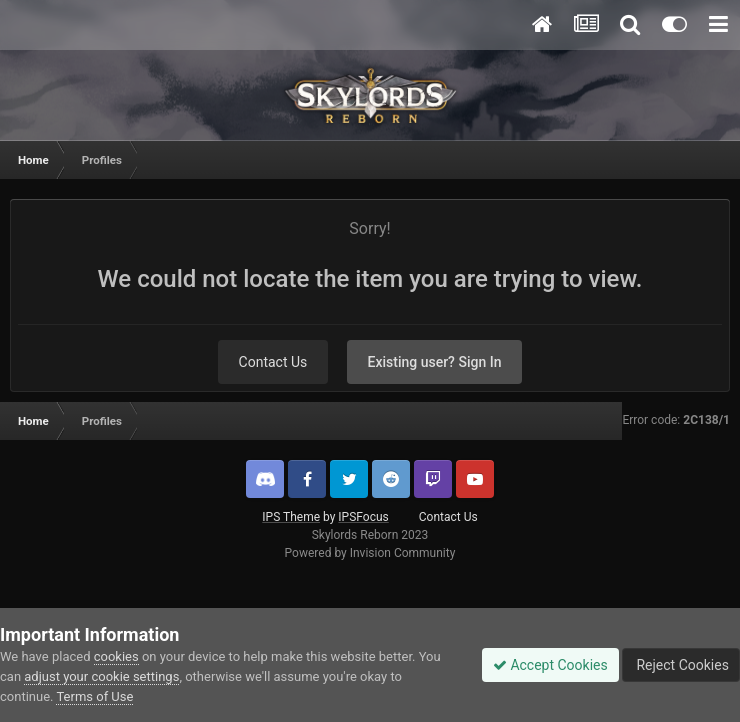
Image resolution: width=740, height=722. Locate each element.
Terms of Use (94, 696)
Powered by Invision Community (370, 553)
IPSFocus (363, 517)
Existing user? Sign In (435, 362)
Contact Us (273, 362)
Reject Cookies (681, 665)
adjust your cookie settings (101, 676)
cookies (116, 656)
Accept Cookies (550, 665)
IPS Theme (291, 517)
